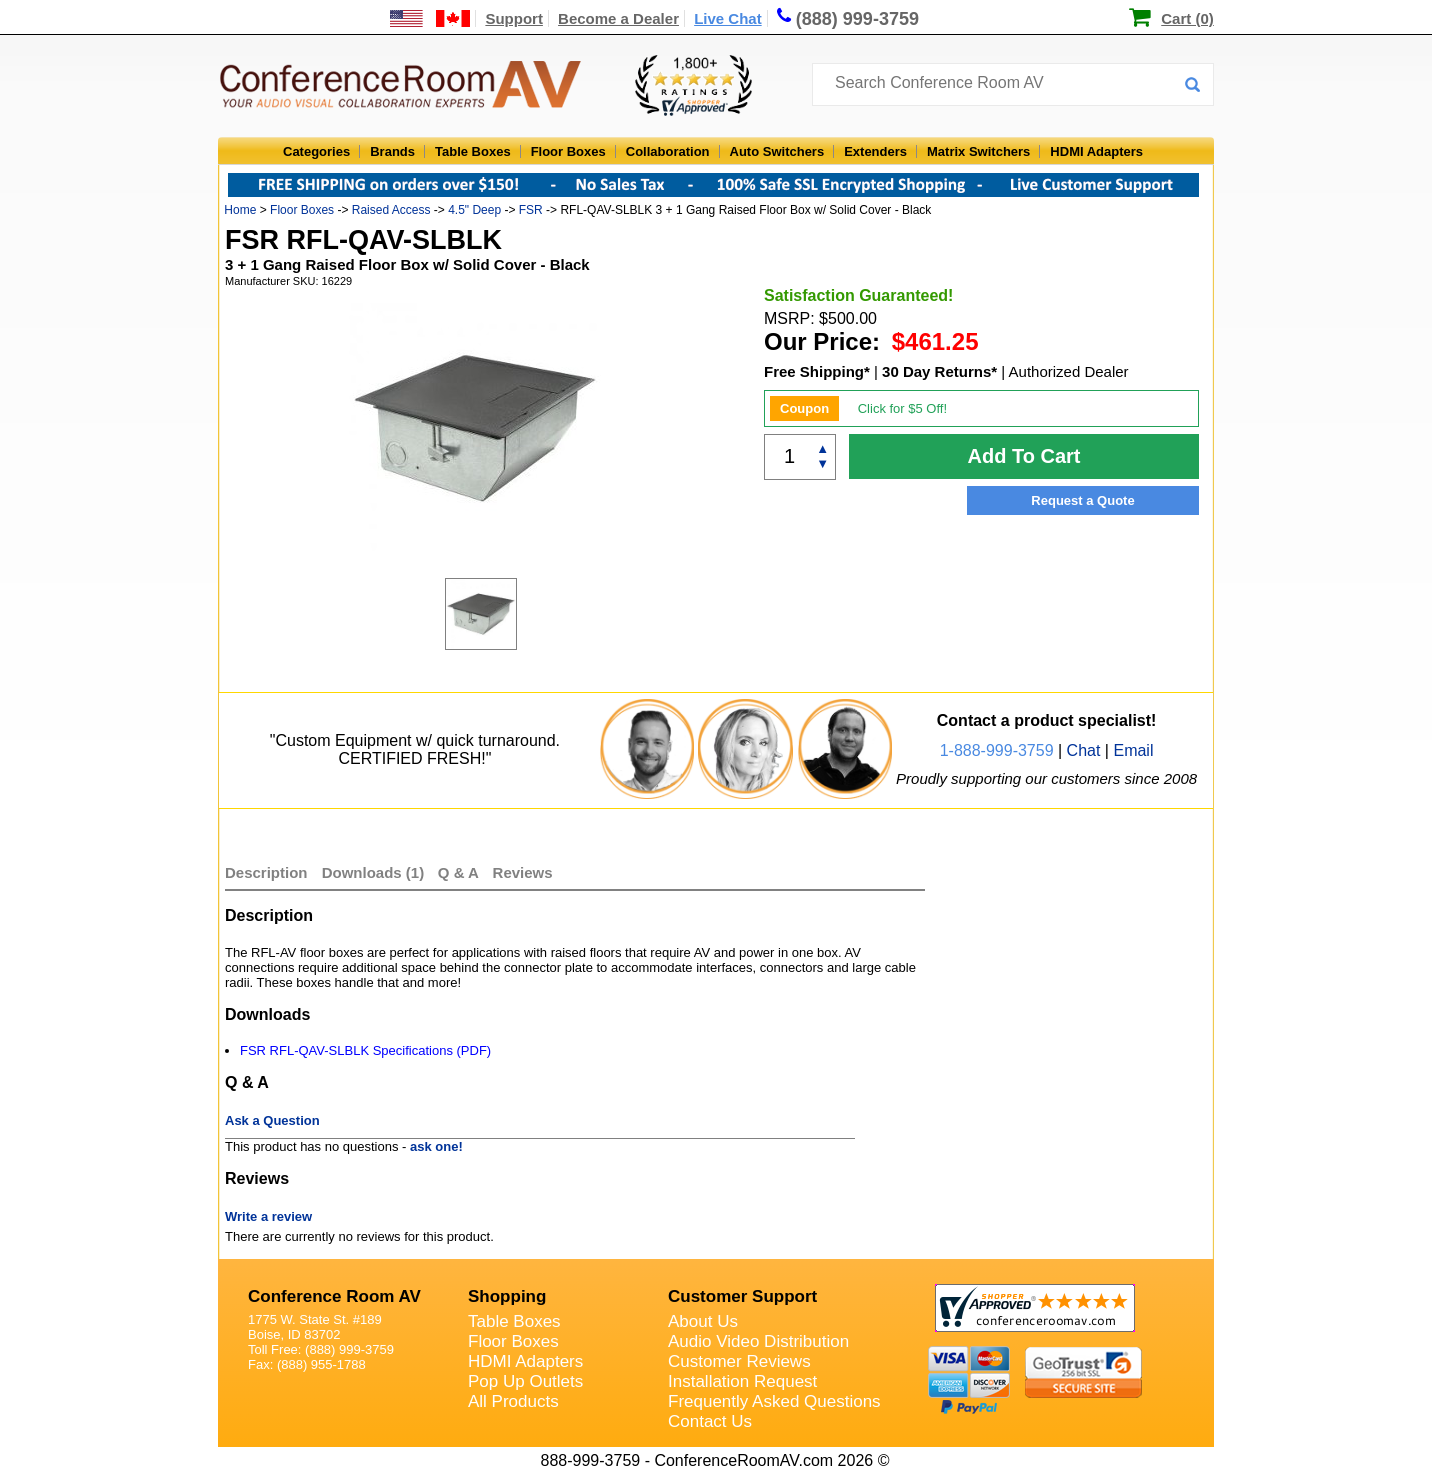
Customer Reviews (739, 1361)
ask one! (436, 1146)
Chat (1084, 750)
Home (240, 210)
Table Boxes (473, 151)
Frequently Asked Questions (774, 1401)
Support (514, 18)
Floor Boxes (568, 151)
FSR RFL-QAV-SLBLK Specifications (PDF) (365, 1050)
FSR (531, 210)
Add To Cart (1024, 456)
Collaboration (668, 151)
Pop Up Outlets (525, 1381)
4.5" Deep (474, 210)
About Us (703, 1321)
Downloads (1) (373, 872)
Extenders (875, 151)
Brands (392, 151)
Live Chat (728, 18)
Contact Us (710, 1421)
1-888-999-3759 (997, 750)
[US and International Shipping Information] (430, 18)
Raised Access (391, 210)
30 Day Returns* (939, 371)
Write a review (268, 1216)
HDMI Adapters (1096, 151)
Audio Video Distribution (758, 1341)
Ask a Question (272, 1120)
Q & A (460, 872)
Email (1133, 750)
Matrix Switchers (978, 151)
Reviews (523, 872)
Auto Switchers (777, 151)
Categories (316, 151)
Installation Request (742, 1381)
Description (266, 872)
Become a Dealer (618, 18)
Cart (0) (1187, 18)
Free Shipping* (817, 371)
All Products (513, 1401)
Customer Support (742, 1296)
